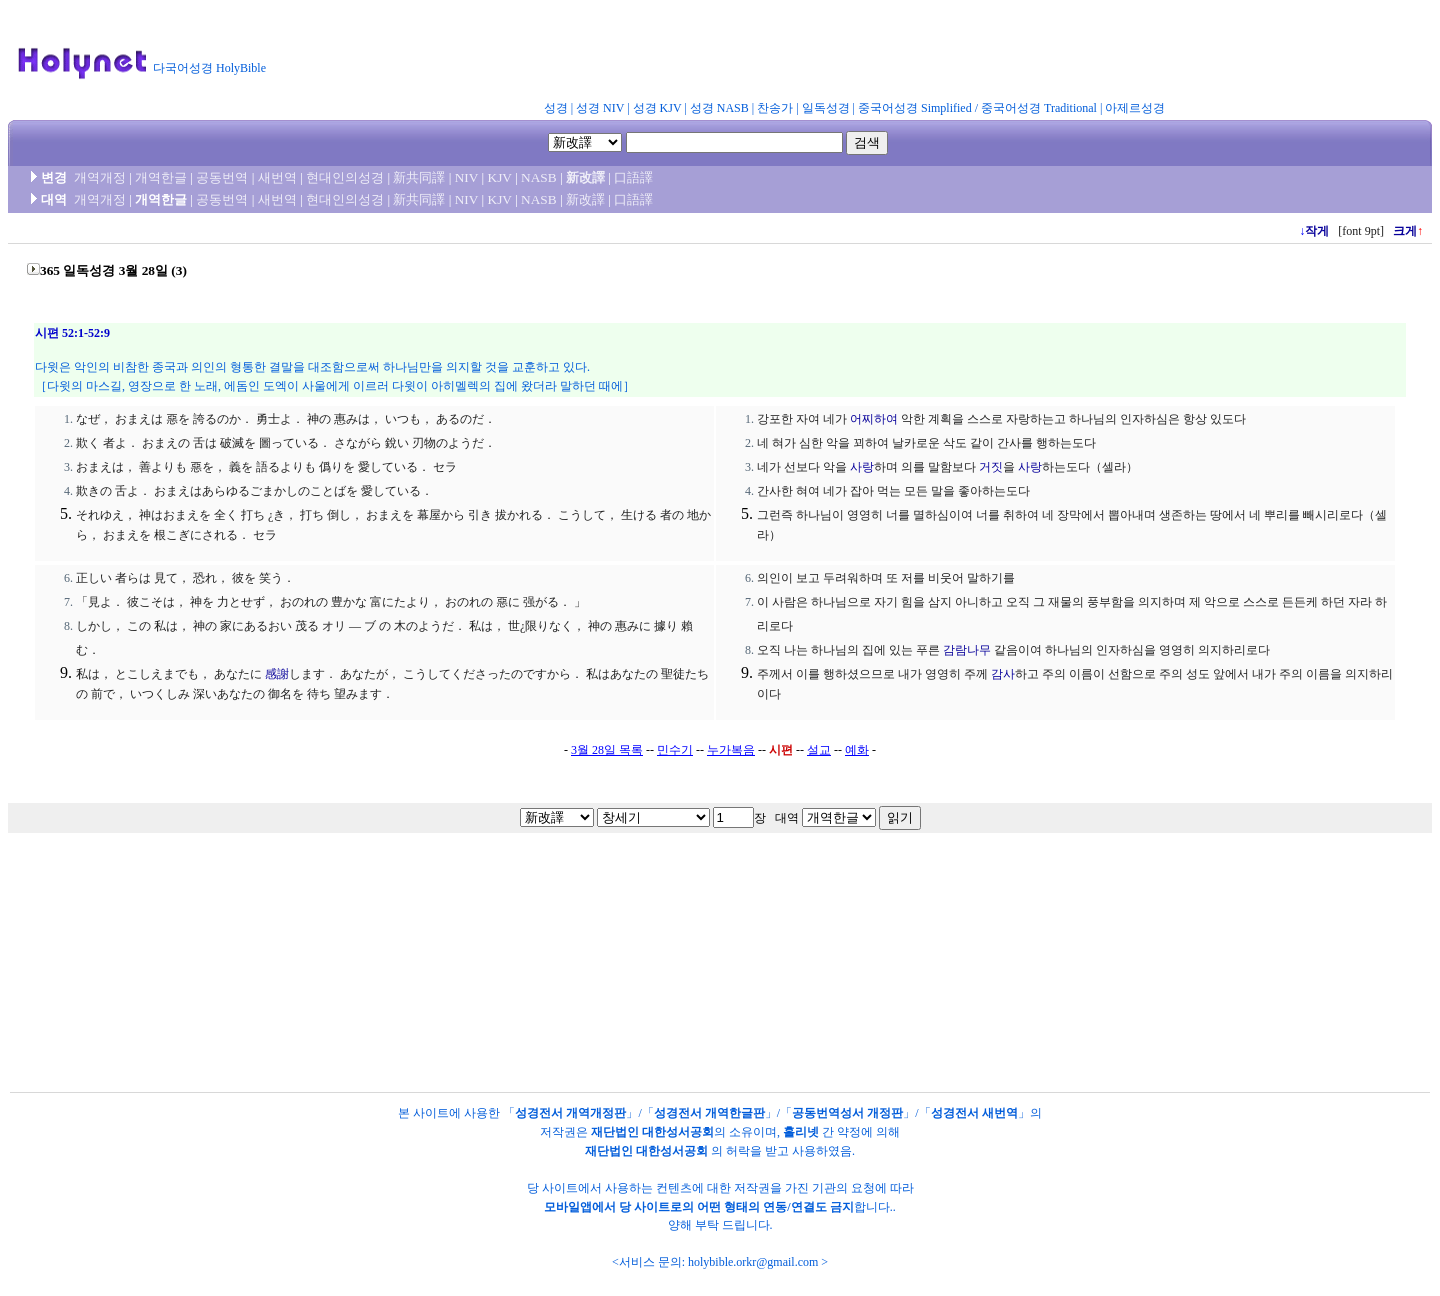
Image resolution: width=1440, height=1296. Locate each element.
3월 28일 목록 (607, 750)
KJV (500, 177)
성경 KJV (657, 108)
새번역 (277, 177)
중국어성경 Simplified (915, 108)
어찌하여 (874, 419)
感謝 (277, 674)
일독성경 (826, 108)
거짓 (991, 467)
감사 (1003, 674)
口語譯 (633, 177)
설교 (819, 750)
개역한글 (161, 177)
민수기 (675, 750)
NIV (466, 177)
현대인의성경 (345, 177)
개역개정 (100, 177)
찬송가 (775, 108)
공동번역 (222, 177)
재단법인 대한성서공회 (652, 1132)
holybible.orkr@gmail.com (753, 1262)
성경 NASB (719, 108)
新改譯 (585, 177)
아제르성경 (1135, 108)
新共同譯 (419, 177)
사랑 (862, 467)
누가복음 (731, 750)
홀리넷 (801, 1132)
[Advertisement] (768, 54)
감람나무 (967, 650)
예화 (857, 750)
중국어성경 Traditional (1039, 108)
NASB (539, 177)
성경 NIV (600, 108)
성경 (556, 108)
